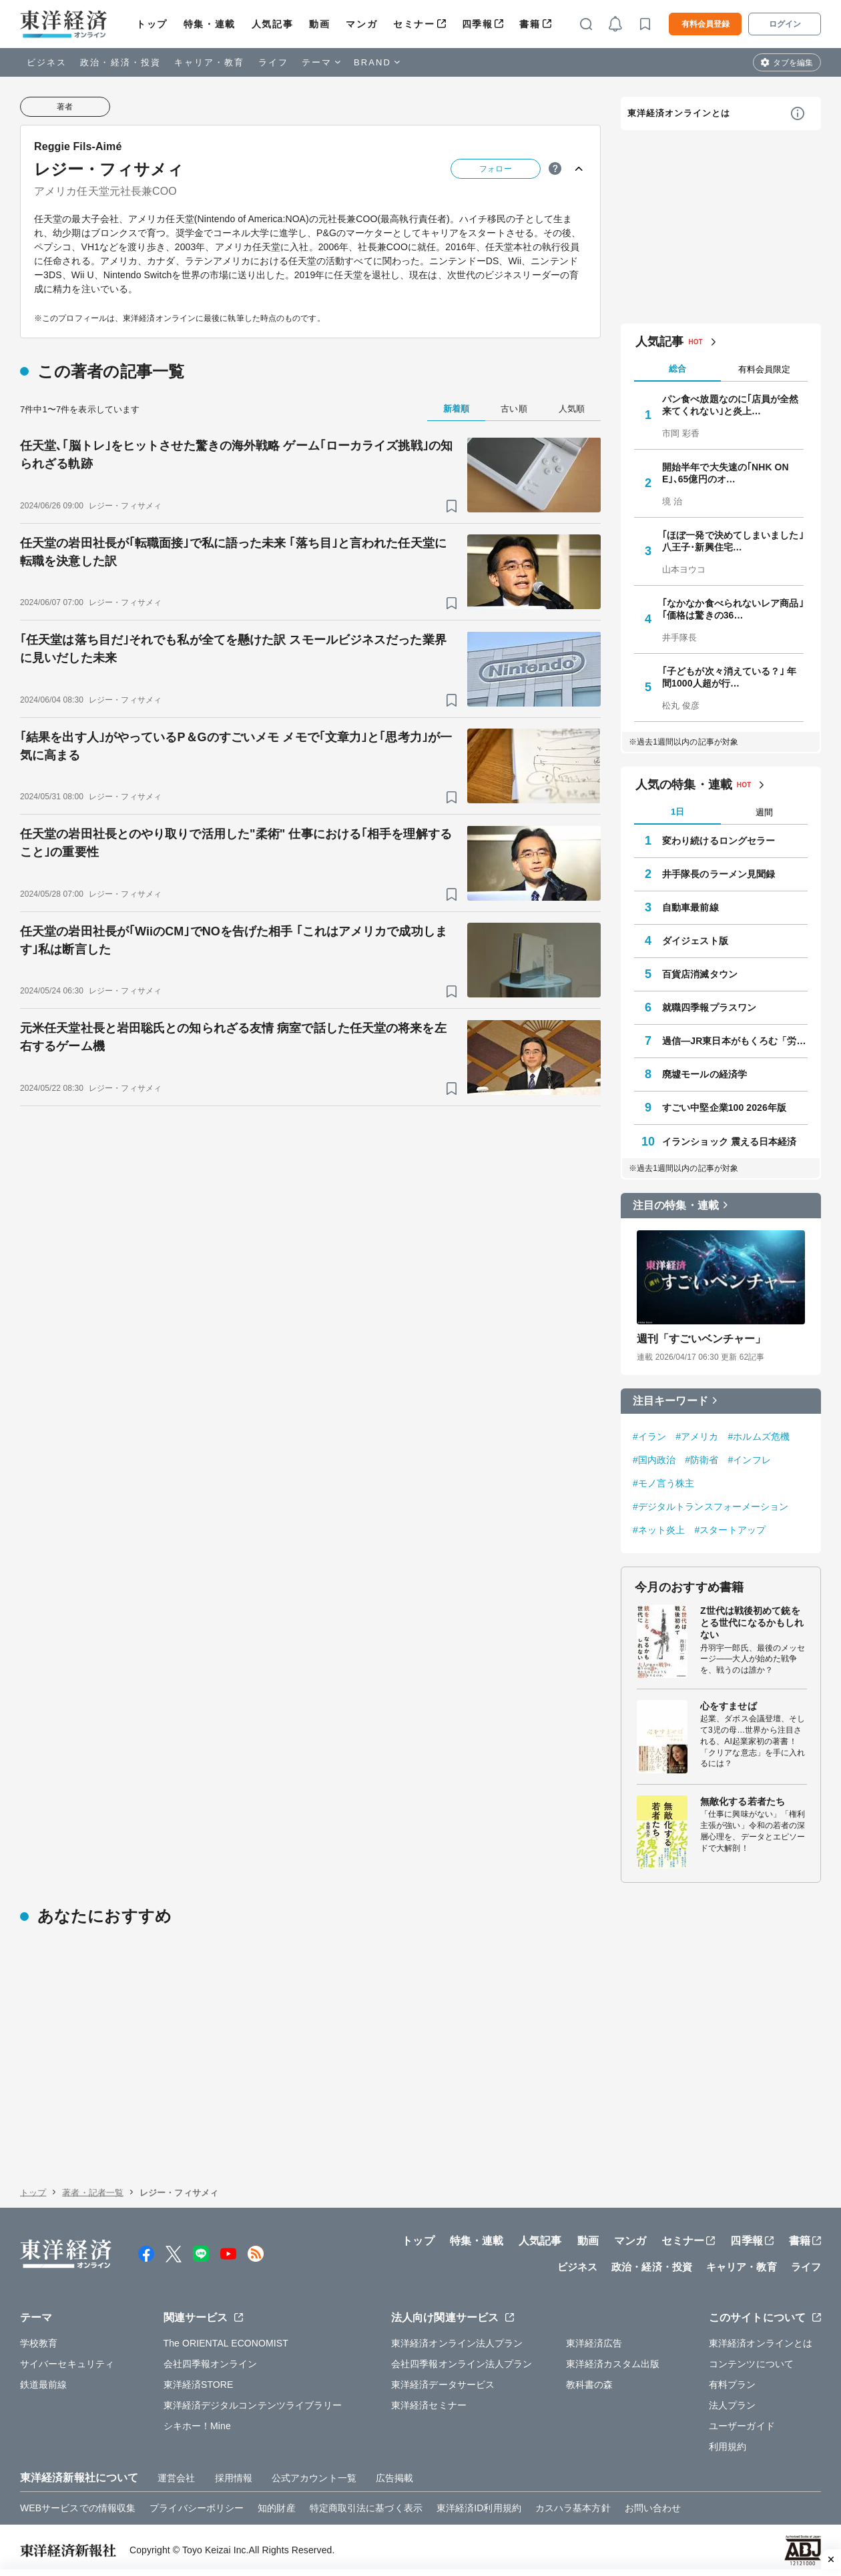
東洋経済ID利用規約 (479, 2508)
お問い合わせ (653, 2508)
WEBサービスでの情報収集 (77, 2508)
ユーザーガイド (742, 2426)
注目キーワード (670, 1400)
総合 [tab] (677, 369)
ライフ (273, 62)
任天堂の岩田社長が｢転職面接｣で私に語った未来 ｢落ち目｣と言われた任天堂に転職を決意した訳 (233, 552)
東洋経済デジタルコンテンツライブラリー (253, 2405)
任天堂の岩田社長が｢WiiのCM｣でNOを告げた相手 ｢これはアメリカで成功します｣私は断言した (233, 940)
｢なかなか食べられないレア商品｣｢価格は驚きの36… (733, 609)
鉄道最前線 (43, 2384)
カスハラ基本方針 (573, 2508)
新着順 (456, 409)
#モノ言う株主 (664, 1483)
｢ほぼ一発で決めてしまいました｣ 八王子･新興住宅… (733, 541)
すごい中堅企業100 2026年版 (724, 1107)
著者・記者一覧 (92, 2192)
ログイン (785, 24)
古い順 (514, 409)
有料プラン (732, 2384)
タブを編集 (793, 62)
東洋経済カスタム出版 (613, 2363)
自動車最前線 (690, 907)
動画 (319, 24)
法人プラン (732, 2405)
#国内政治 (654, 1459)
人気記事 (272, 24)
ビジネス (47, 62)
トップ (152, 24)
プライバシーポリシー (197, 2508)
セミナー (414, 24)
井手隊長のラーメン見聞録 (718, 874)
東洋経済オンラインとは (678, 113)
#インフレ (749, 1459)
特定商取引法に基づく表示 (366, 2508)
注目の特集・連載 (676, 1205)
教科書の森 (589, 2384)
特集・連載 (210, 24)
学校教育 (38, 2343)
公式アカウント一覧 (314, 2478)
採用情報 (233, 2478)
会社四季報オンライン (211, 2363)
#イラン (649, 1436)
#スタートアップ (730, 1530)
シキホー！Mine (197, 2426)
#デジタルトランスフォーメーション (711, 1506)
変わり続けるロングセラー (718, 840)
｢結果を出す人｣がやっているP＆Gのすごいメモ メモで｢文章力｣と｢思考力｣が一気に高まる (236, 746)
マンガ (361, 24)
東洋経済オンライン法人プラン (457, 2343)
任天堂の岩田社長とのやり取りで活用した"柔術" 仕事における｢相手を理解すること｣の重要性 (236, 843)
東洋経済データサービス (443, 2384)
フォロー (495, 168)
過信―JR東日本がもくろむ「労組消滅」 (735, 1040)
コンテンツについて (751, 2363)
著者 (65, 106)
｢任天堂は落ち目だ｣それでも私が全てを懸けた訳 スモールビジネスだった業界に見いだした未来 (233, 649)
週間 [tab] (764, 812)
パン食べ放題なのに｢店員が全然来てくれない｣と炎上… (730, 405)
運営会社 (176, 2478)
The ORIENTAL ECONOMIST (226, 2343)
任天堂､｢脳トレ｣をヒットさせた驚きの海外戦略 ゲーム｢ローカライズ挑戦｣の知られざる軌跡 (236, 454)
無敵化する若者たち (742, 1801)
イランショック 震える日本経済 (729, 1141)
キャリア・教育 (209, 62)
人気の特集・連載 (683, 784)
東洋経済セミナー (429, 2405)
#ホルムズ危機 (759, 1436)
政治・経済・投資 (120, 62)
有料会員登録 (705, 24)
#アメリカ (696, 1436)
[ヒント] (555, 168)
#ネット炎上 (659, 1530)
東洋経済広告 (594, 2343)
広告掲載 (394, 2478)
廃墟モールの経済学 (704, 1074)
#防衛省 (701, 1459)
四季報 (477, 24)
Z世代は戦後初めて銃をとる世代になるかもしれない (752, 1622)
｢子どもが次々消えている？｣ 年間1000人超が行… (729, 677)
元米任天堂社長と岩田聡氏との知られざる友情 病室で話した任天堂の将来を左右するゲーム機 (233, 1037)
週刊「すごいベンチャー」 (701, 1338)
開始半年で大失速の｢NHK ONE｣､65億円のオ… (725, 473)
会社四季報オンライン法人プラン (462, 2363)
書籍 (529, 24)
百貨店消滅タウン (700, 974)
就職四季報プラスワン (709, 1007)
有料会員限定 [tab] (764, 369)
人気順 (572, 409)
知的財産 (276, 2508)
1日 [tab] (677, 812)
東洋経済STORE (199, 2384)
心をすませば (728, 1706)
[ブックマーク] (452, 506)
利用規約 (727, 2446)
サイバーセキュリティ (67, 2363)
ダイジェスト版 (695, 940)
